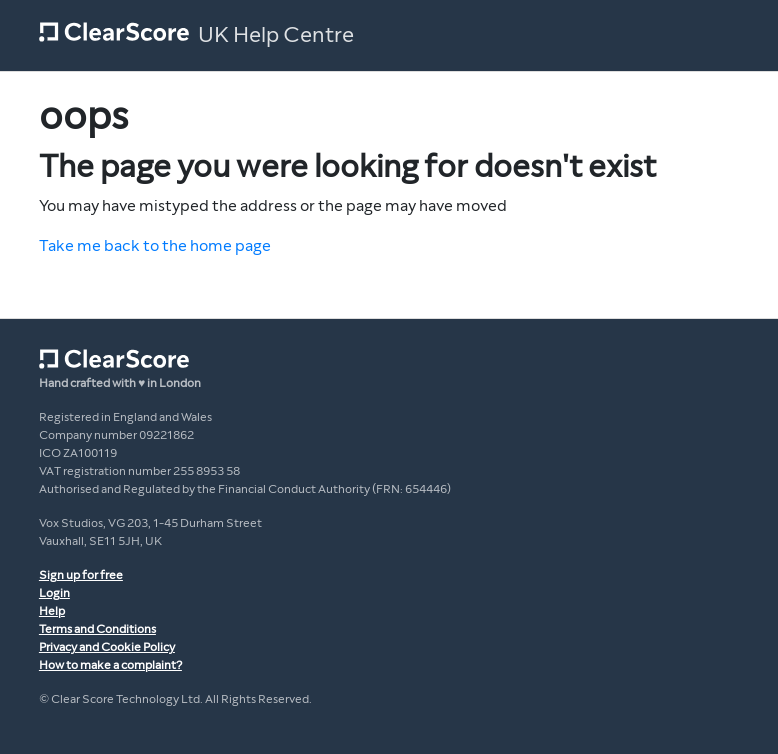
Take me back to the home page (155, 245)
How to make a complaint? (110, 665)
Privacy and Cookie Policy (107, 647)
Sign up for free (81, 575)
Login (54, 593)
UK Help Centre (276, 35)
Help (52, 611)
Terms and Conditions (97, 629)
